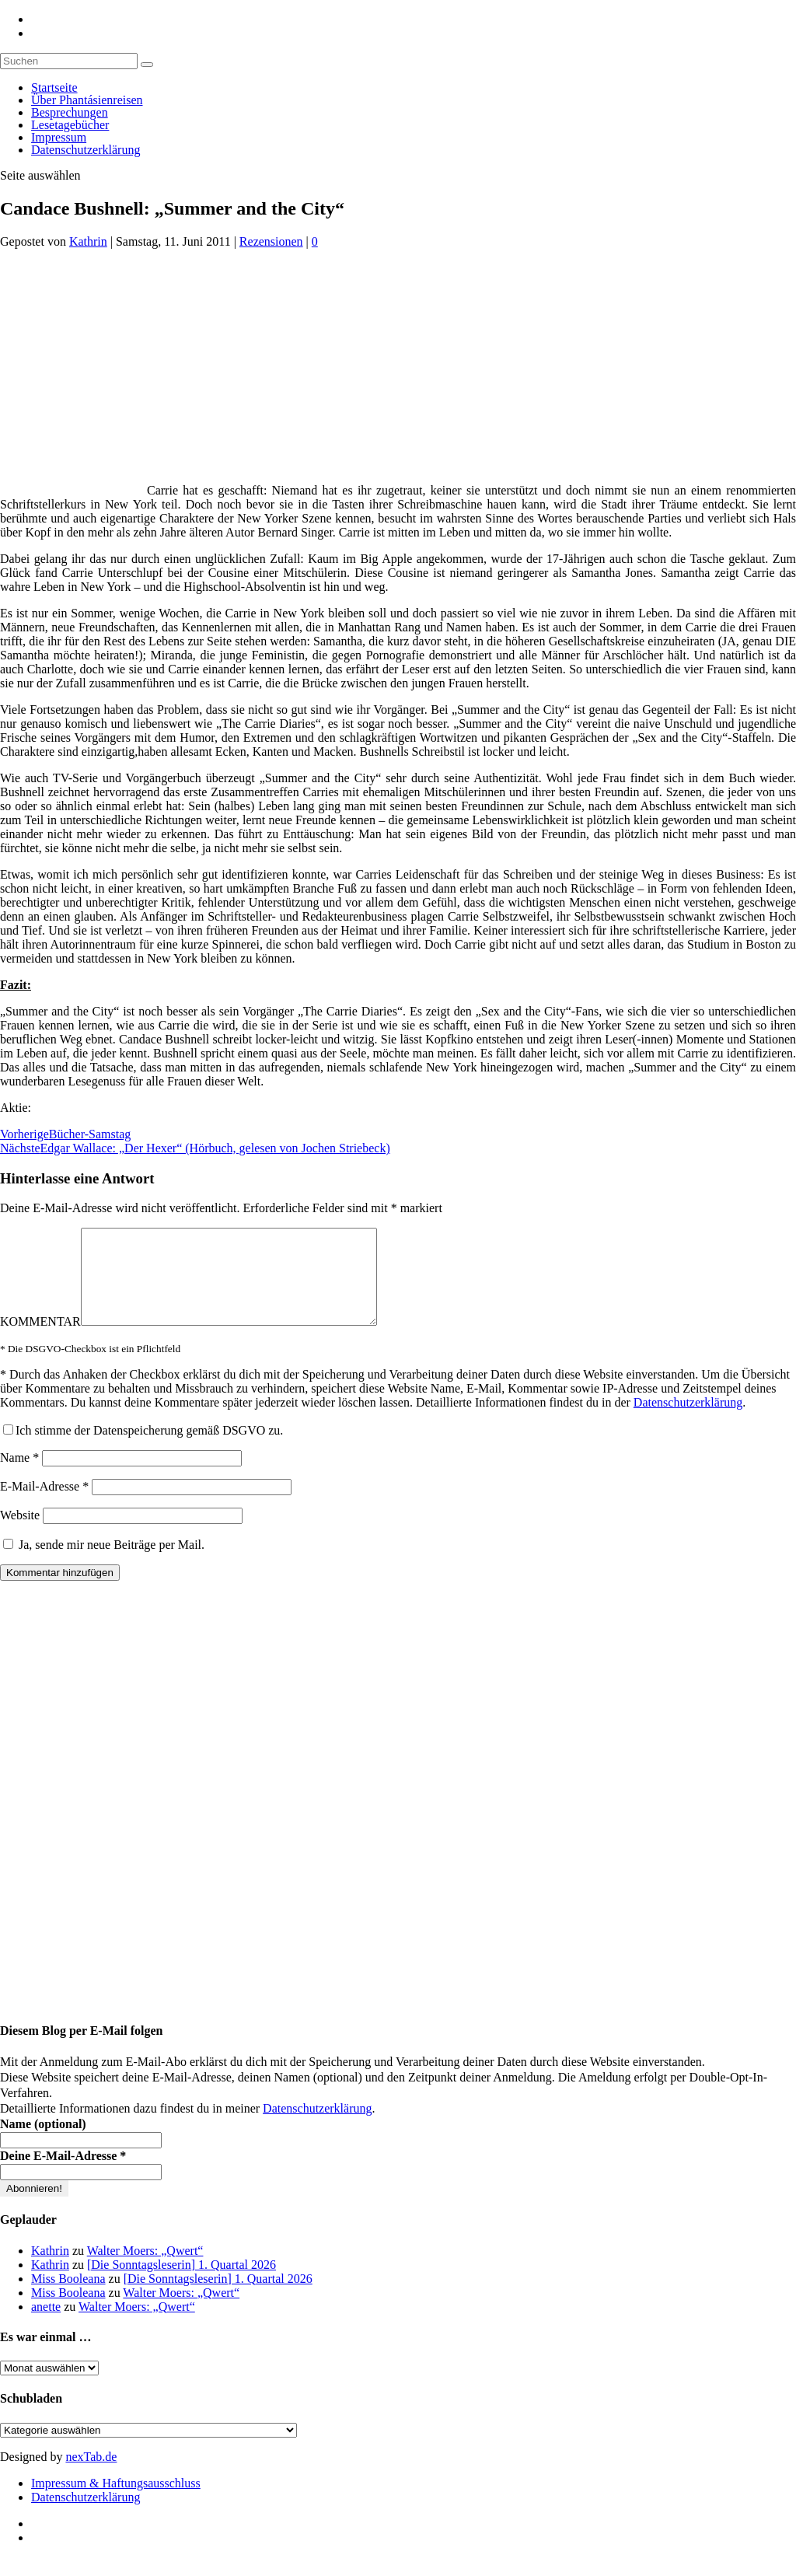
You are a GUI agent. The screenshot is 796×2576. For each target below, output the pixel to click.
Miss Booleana (68, 2297)
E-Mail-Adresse (44, 1505)
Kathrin (88, 241)
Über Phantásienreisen (87, 100)
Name (19, 1476)
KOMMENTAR (40, 1340)
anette (46, 2325)
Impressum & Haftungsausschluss (116, 2501)
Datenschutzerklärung (85, 149)
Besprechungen (69, 112)
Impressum (58, 137)
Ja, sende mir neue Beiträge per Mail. (103, 1563)
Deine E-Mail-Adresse (63, 2174)
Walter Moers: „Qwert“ (145, 2269)
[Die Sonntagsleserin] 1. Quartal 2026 (181, 2283)
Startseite (54, 87)
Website (20, 1533)
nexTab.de (91, 2475)
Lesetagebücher (70, 124)
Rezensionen (271, 241)
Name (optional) (43, 2142)
